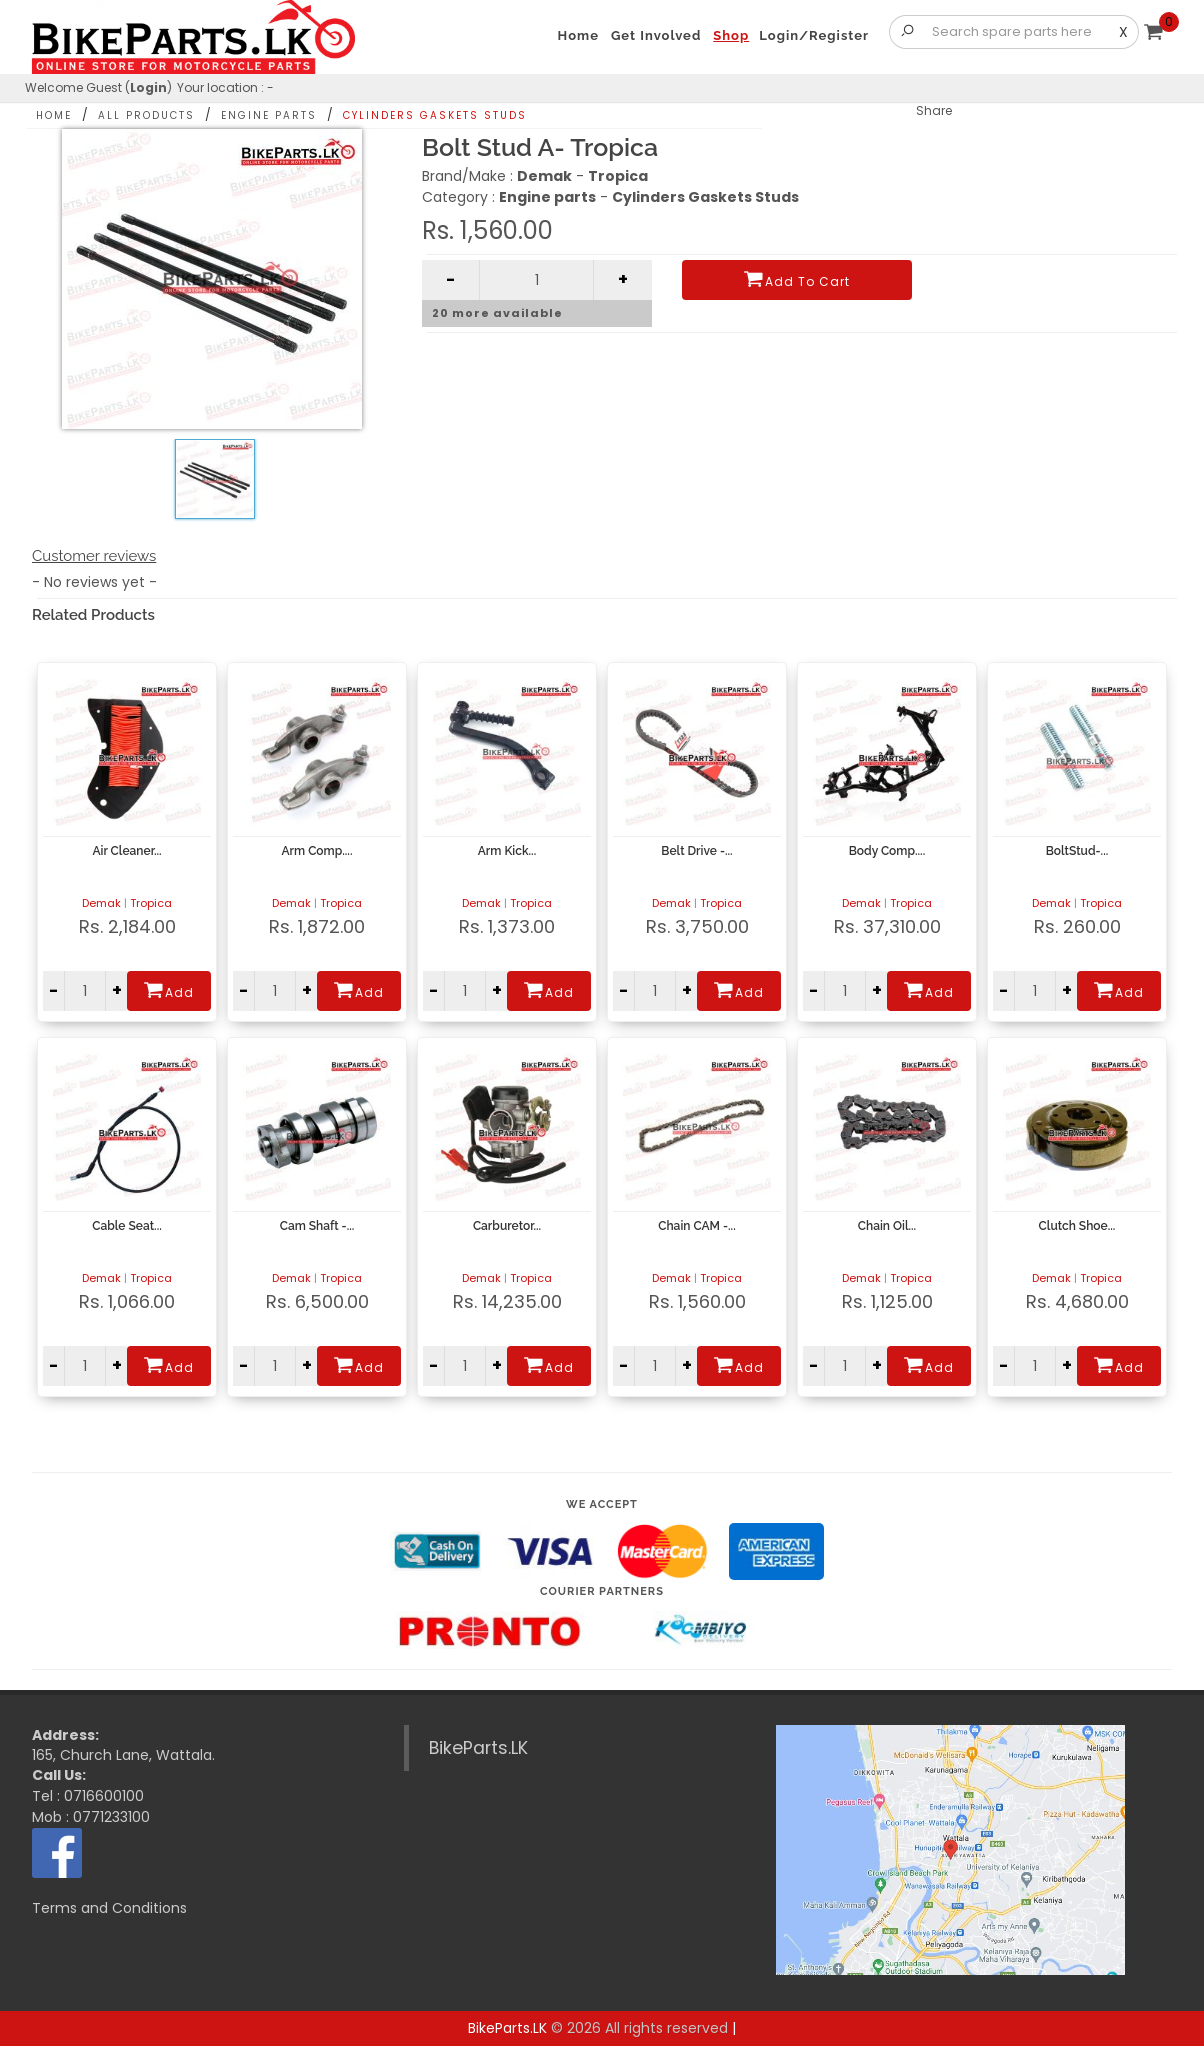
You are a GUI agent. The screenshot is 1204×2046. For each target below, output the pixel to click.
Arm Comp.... (317, 851)
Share (934, 110)
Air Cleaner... (126, 851)
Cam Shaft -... (317, 1226)
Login (148, 87)
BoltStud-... (1077, 851)
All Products (146, 115)
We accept (602, 1504)
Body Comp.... (887, 851)
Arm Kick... (507, 851)
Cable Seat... (127, 1226)
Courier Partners (602, 1591)
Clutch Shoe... (1077, 1226)
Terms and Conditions (109, 1908)
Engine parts (269, 115)
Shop (731, 35)
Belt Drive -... (696, 851)
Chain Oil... (887, 1226)
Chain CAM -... (696, 1226)
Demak (101, 903)
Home (54, 115)
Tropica (151, 903)
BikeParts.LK (478, 1748)
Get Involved (656, 35)
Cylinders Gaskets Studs (435, 115)
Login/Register (814, 35)
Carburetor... (507, 1226)
